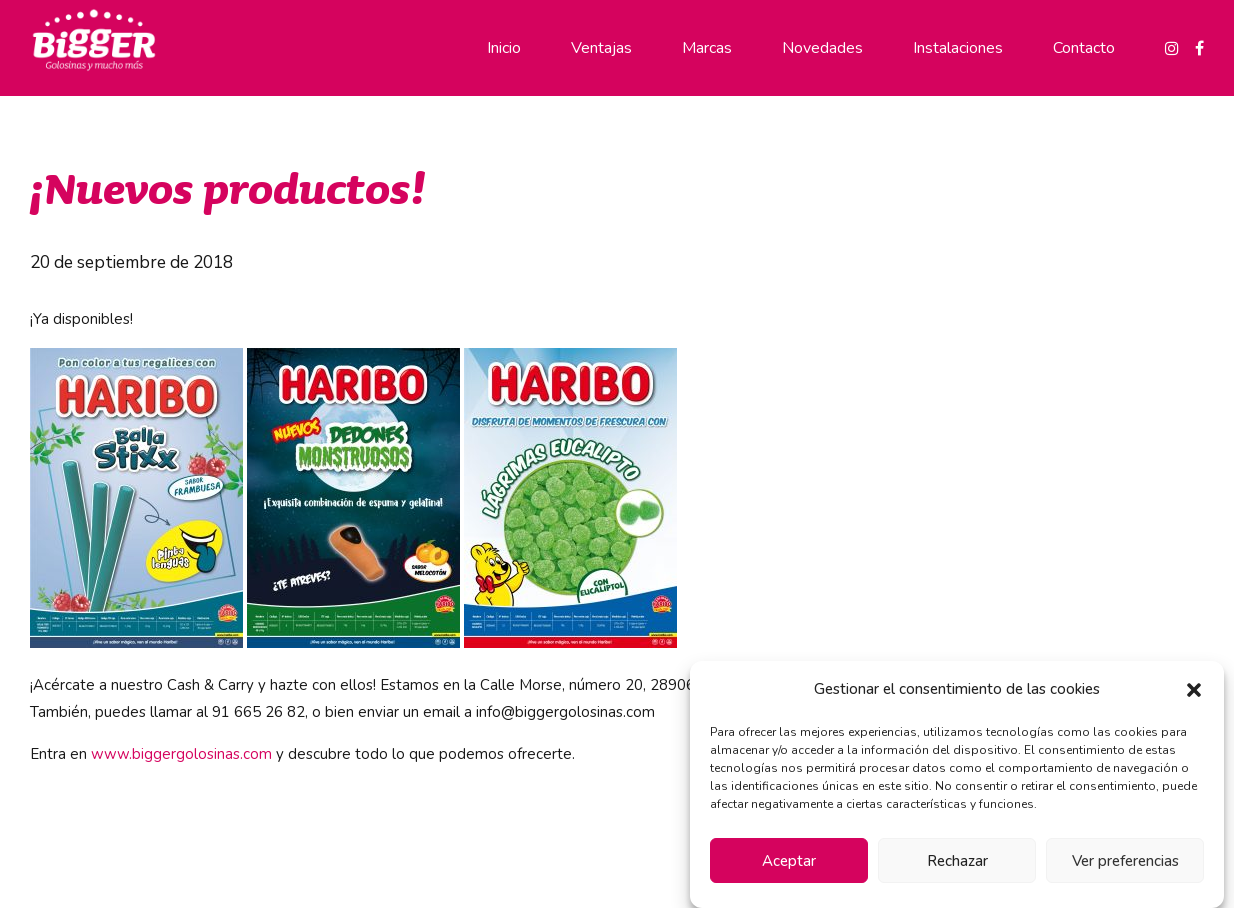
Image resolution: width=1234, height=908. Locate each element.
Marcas (707, 48)
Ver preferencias (1125, 861)
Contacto (1084, 48)
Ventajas (601, 48)
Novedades (822, 48)
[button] (1194, 690)
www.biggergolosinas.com (181, 754)
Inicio (504, 48)
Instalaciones (958, 48)
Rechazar (957, 861)
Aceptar (789, 861)
